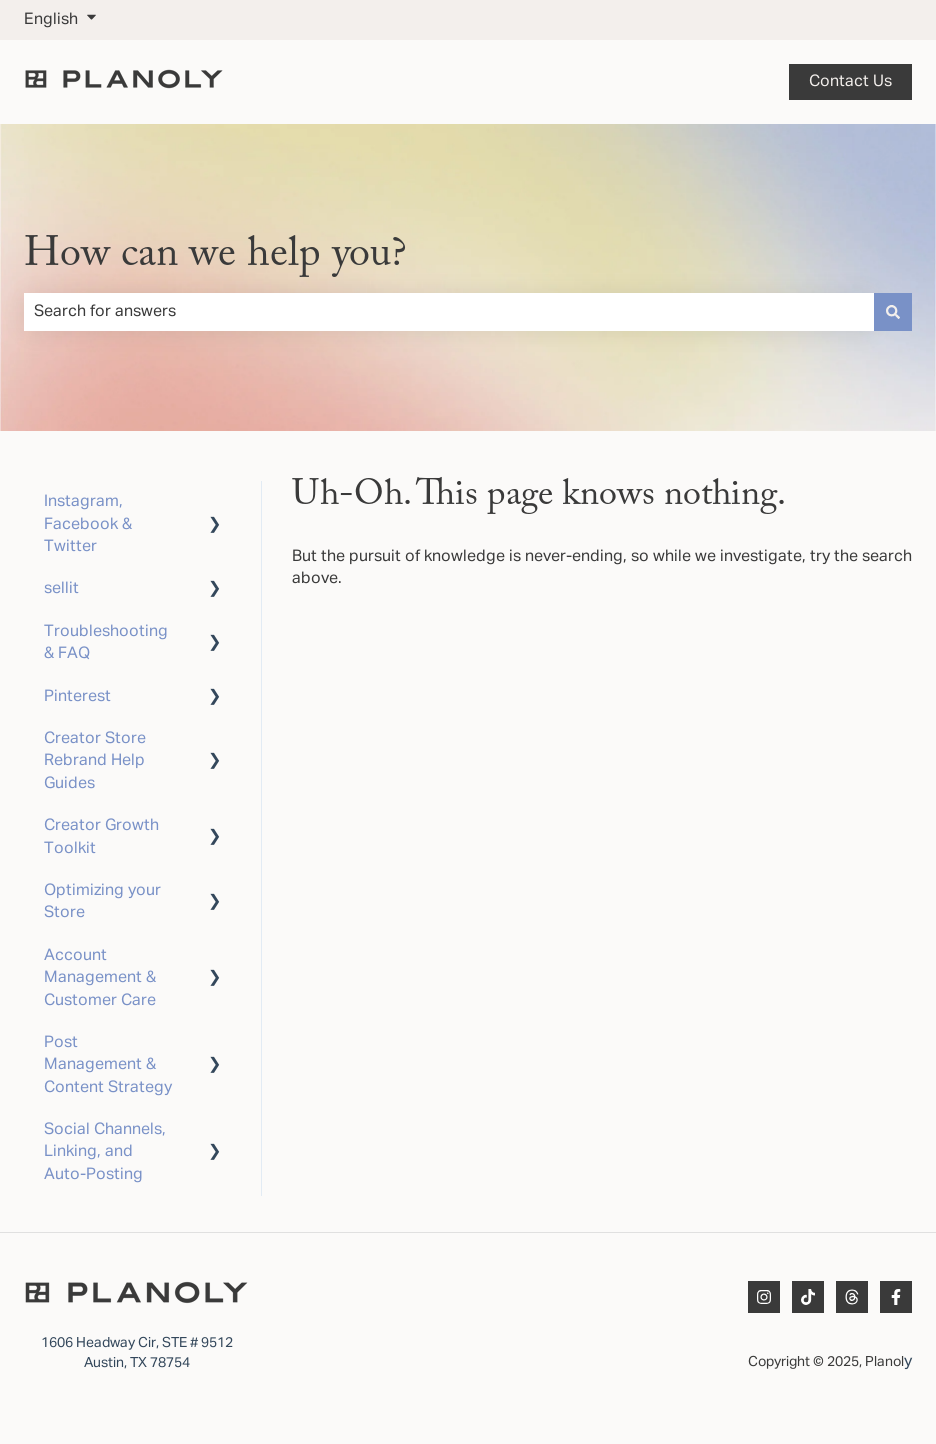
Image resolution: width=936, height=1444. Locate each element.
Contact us (850, 82)
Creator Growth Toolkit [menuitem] (101, 837)
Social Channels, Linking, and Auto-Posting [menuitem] (105, 1152)
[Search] (893, 312)
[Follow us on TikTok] (808, 1297)
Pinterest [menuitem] (77, 697)
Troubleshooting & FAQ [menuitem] (106, 643)
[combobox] (449, 312)
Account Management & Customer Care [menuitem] (100, 978)
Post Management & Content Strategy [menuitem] (108, 1065)
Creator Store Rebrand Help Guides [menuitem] (95, 761)
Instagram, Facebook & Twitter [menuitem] (88, 524)
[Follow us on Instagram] (764, 1297)
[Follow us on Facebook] (896, 1297)
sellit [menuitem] (61, 589)
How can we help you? (215, 255)
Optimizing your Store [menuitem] (102, 902)
